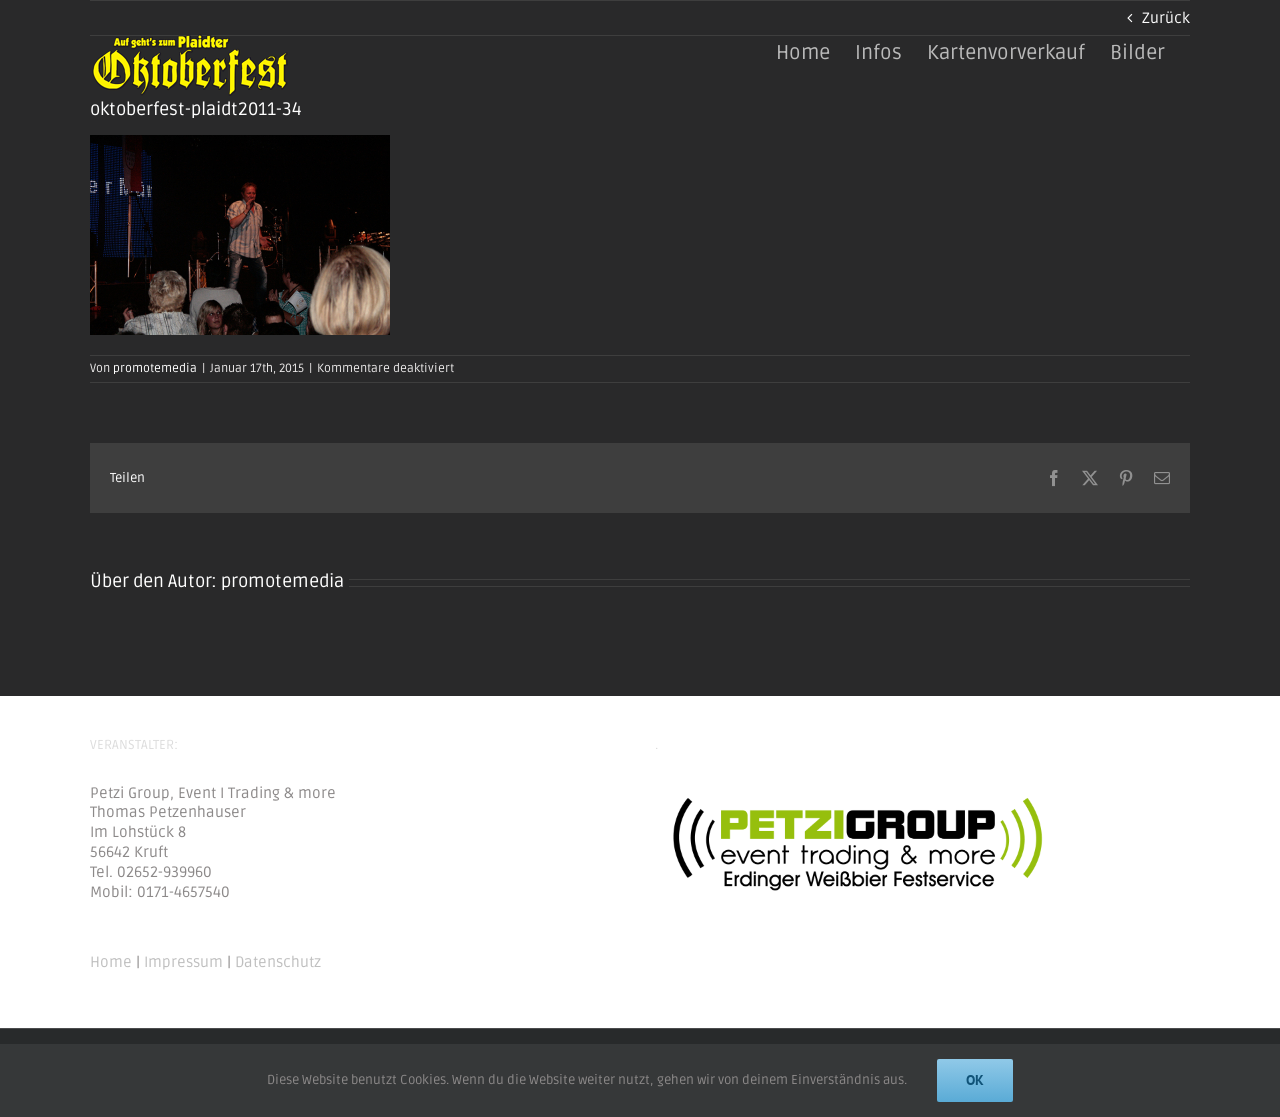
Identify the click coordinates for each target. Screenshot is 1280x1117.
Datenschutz (278, 962)
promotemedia (155, 368)
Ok (975, 1080)
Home (111, 962)
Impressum (183, 962)
